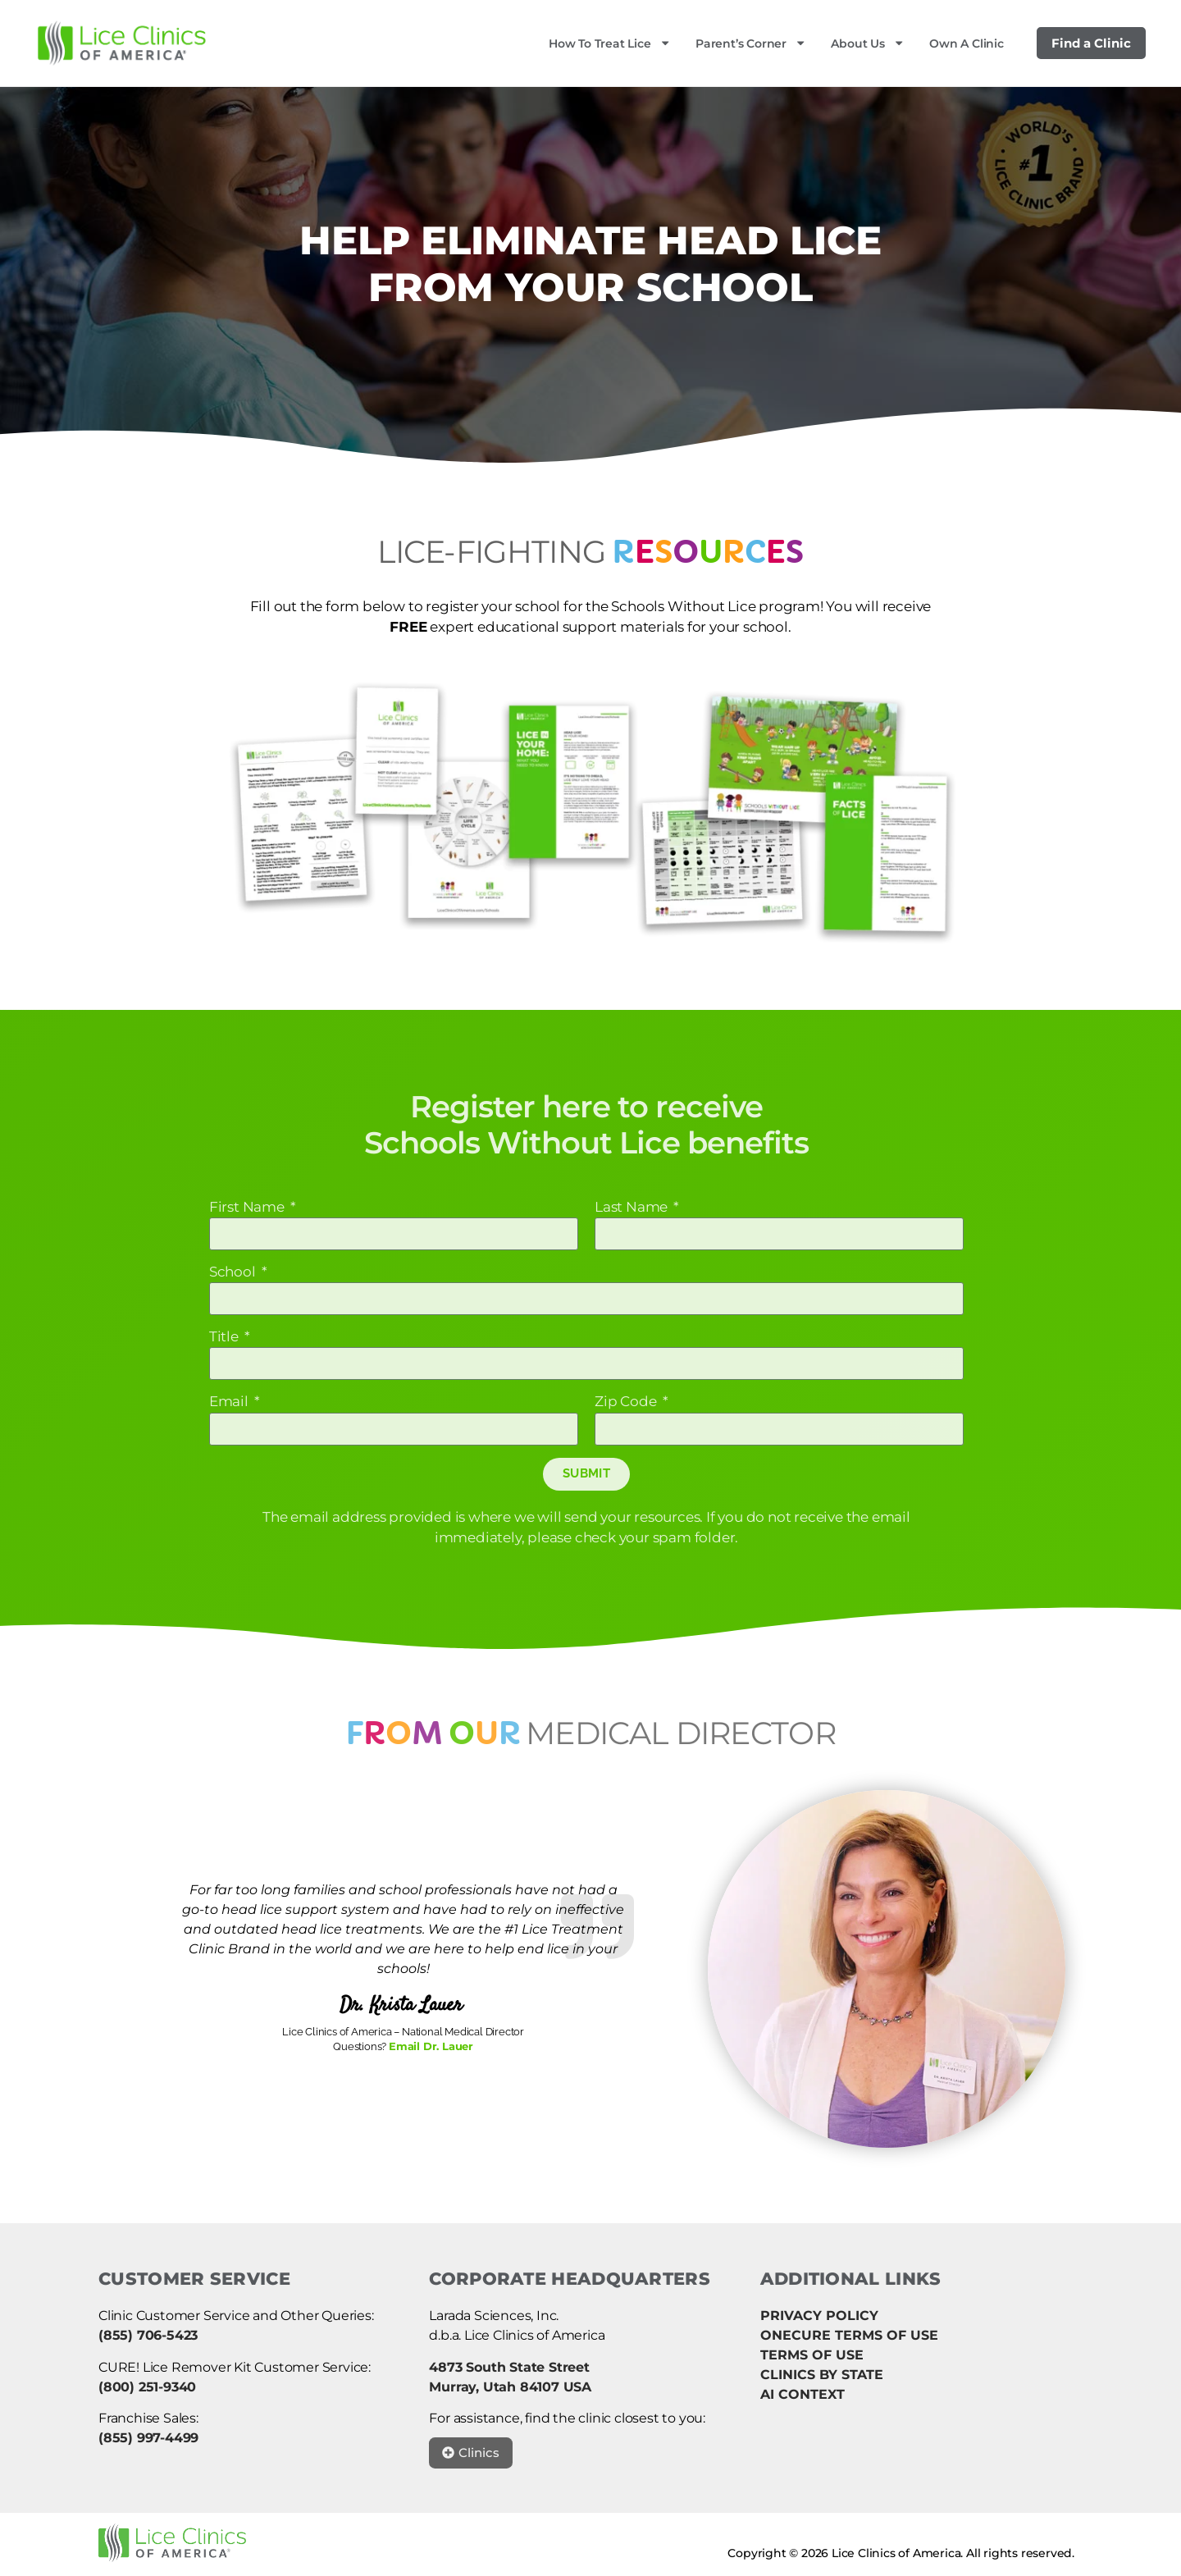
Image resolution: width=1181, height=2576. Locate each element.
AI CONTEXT (802, 2394)
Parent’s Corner (750, 43)
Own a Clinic (966, 43)
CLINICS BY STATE (821, 2374)
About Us (868, 43)
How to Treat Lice (610, 43)
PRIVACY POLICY (819, 2315)
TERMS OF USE (812, 2355)
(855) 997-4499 (148, 2438)
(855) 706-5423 (148, 2335)
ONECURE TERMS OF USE (849, 2335)
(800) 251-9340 (147, 2387)
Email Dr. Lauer (431, 2046)
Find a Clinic (1091, 43)
